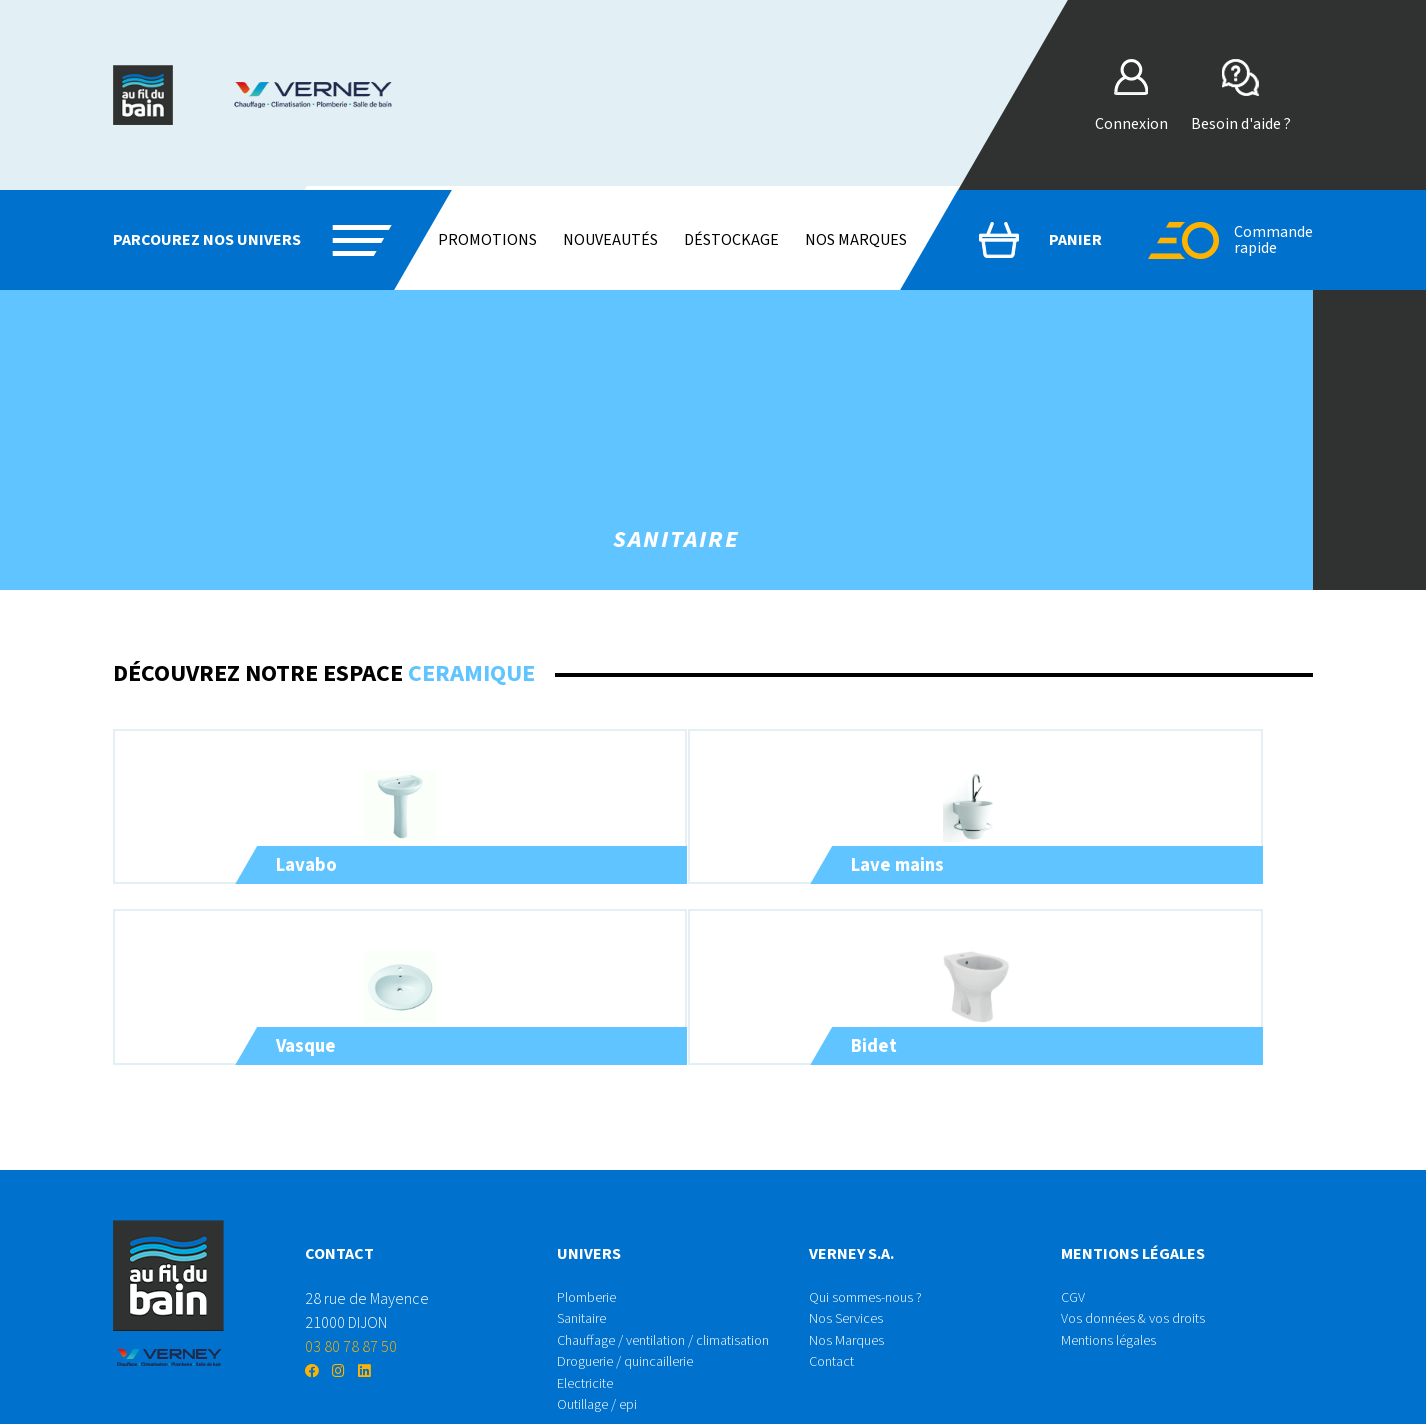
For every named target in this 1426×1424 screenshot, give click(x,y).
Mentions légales (1115, 1290)
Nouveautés (610, 240)
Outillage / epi (603, 1362)
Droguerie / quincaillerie (636, 1314)
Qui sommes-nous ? (872, 1242)
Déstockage (731, 240)
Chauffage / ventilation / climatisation (678, 1290)
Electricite (590, 1338)
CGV (1074, 1242)
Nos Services (851, 1266)
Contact (835, 1314)
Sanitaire (586, 1266)
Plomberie (592, 1242)
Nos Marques (850, 1290)
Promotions (487, 240)
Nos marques (856, 240)
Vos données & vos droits (1141, 1266)
